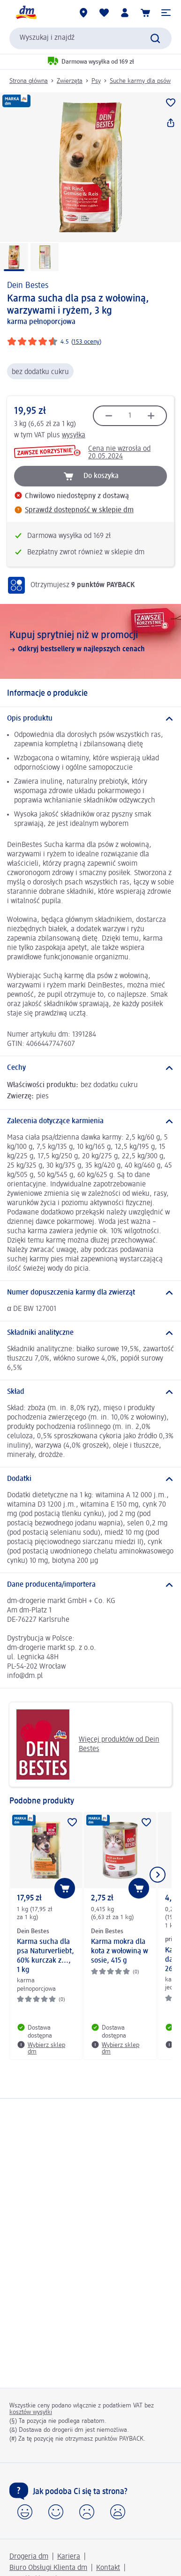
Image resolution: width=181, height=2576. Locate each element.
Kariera (68, 2557)
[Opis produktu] (90, 718)
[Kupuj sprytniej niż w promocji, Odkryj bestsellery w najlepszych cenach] (90, 641)
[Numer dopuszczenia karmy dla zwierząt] (90, 1292)
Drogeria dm (28, 2557)
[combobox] (90, 38)
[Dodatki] (90, 1479)
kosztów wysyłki (30, 2412)
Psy (96, 81)
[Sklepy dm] (83, 12)
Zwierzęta (70, 81)
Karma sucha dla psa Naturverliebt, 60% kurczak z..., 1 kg (45, 1956)
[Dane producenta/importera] (90, 1585)
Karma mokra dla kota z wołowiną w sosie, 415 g (119, 1951)
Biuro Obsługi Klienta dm (48, 2568)
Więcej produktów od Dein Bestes (87, 1744)
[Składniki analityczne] (90, 1333)
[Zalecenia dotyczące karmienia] (90, 1121)
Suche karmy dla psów (140, 81)
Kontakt (108, 2568)
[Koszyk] (145, 12)
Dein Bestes (27, 285)
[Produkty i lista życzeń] (104, 12)
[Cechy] (90, 1068)
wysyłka (73, 435)
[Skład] (90, 1392)
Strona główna (28, 81)
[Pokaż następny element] (158, 1875)
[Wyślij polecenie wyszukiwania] (155, 38)
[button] (166, 12)
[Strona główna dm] (25, 13)
